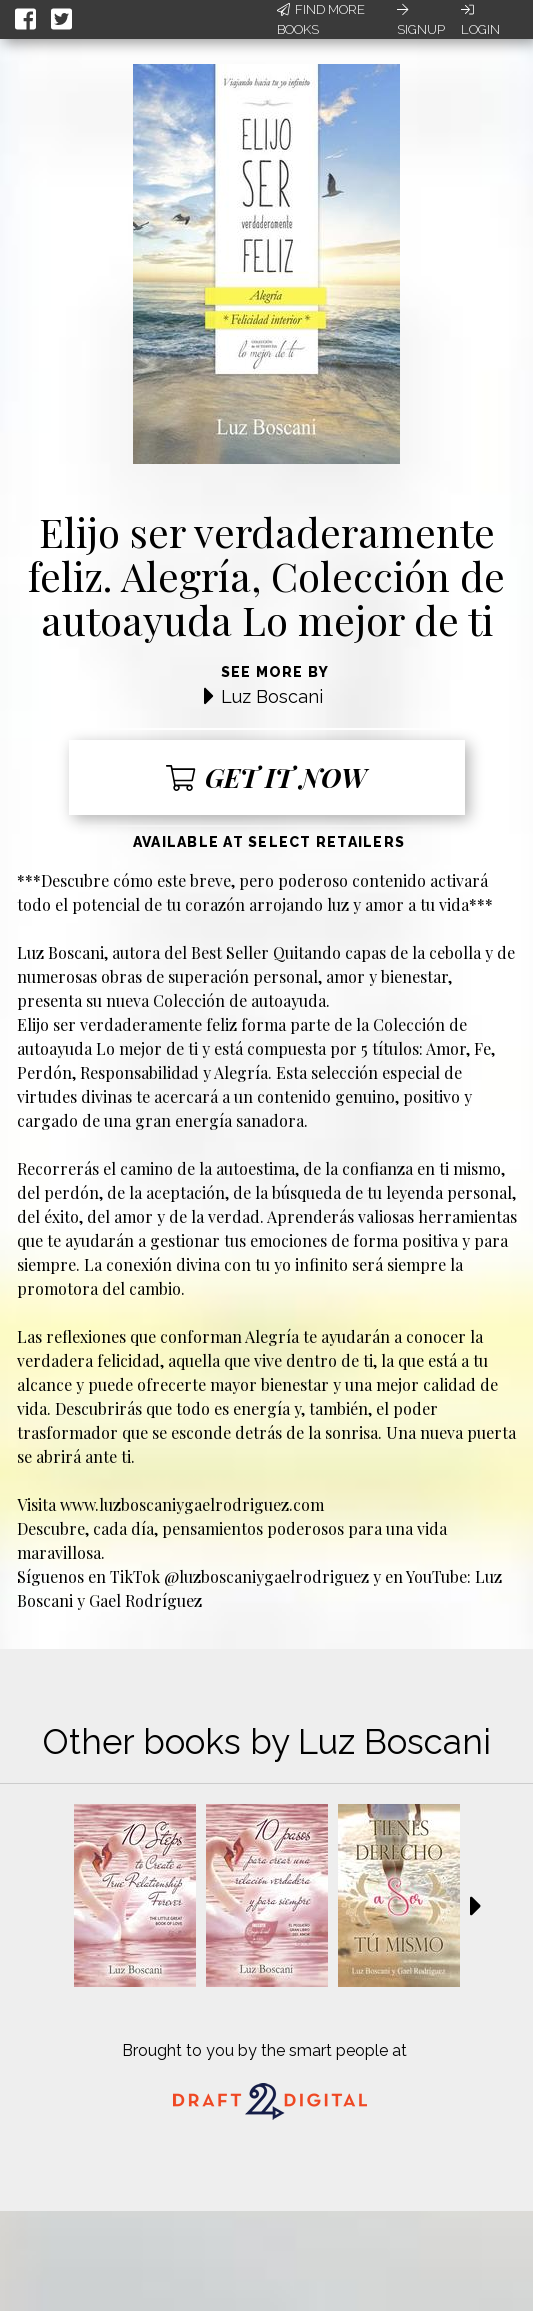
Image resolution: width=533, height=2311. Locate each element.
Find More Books (321, 19)
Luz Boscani (272, 696)
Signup (421, 20)
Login (480, 20)
